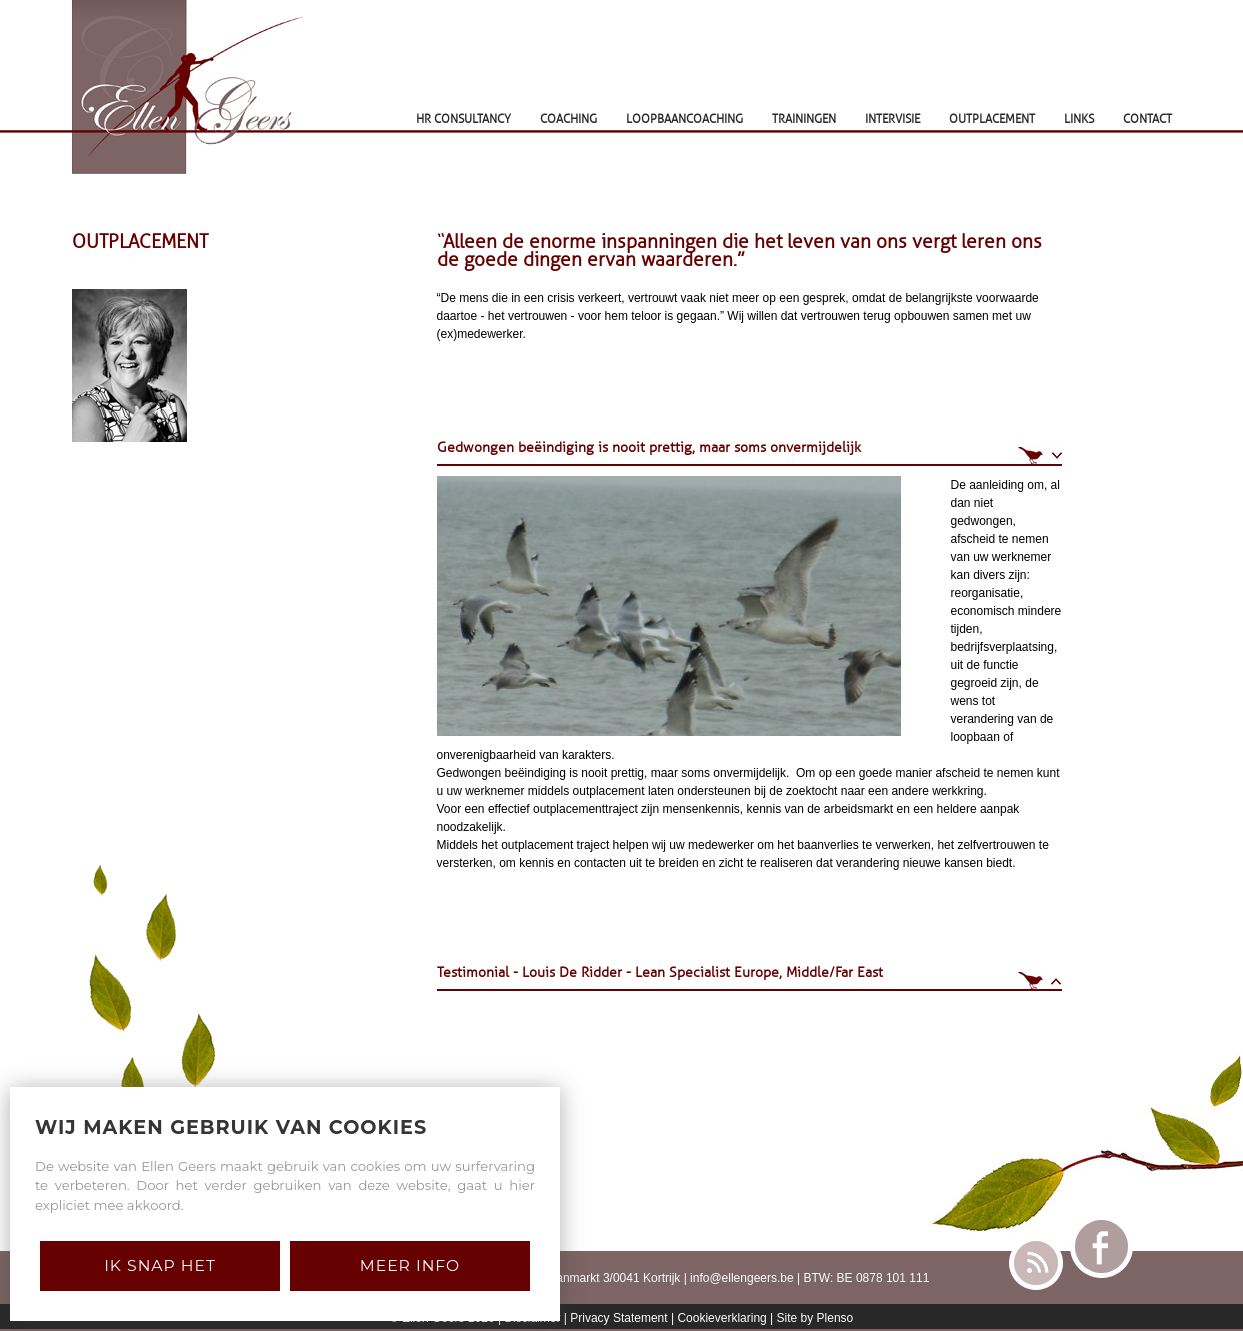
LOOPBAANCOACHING (684, 119)
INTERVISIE (892, 119)
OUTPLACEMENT (992, 119)
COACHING (568, 119)
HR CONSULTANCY (463, 119)
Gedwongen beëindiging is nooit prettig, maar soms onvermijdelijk (649, 447)
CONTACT (1147, 119)
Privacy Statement (618, 1318)
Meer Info (410, 1265)
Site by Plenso (815, 1318)
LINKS (1079, 119)
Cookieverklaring (721, 1318)
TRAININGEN (804, 119)
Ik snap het (160, 1265)
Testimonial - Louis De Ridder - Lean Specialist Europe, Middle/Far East (660, 972)
